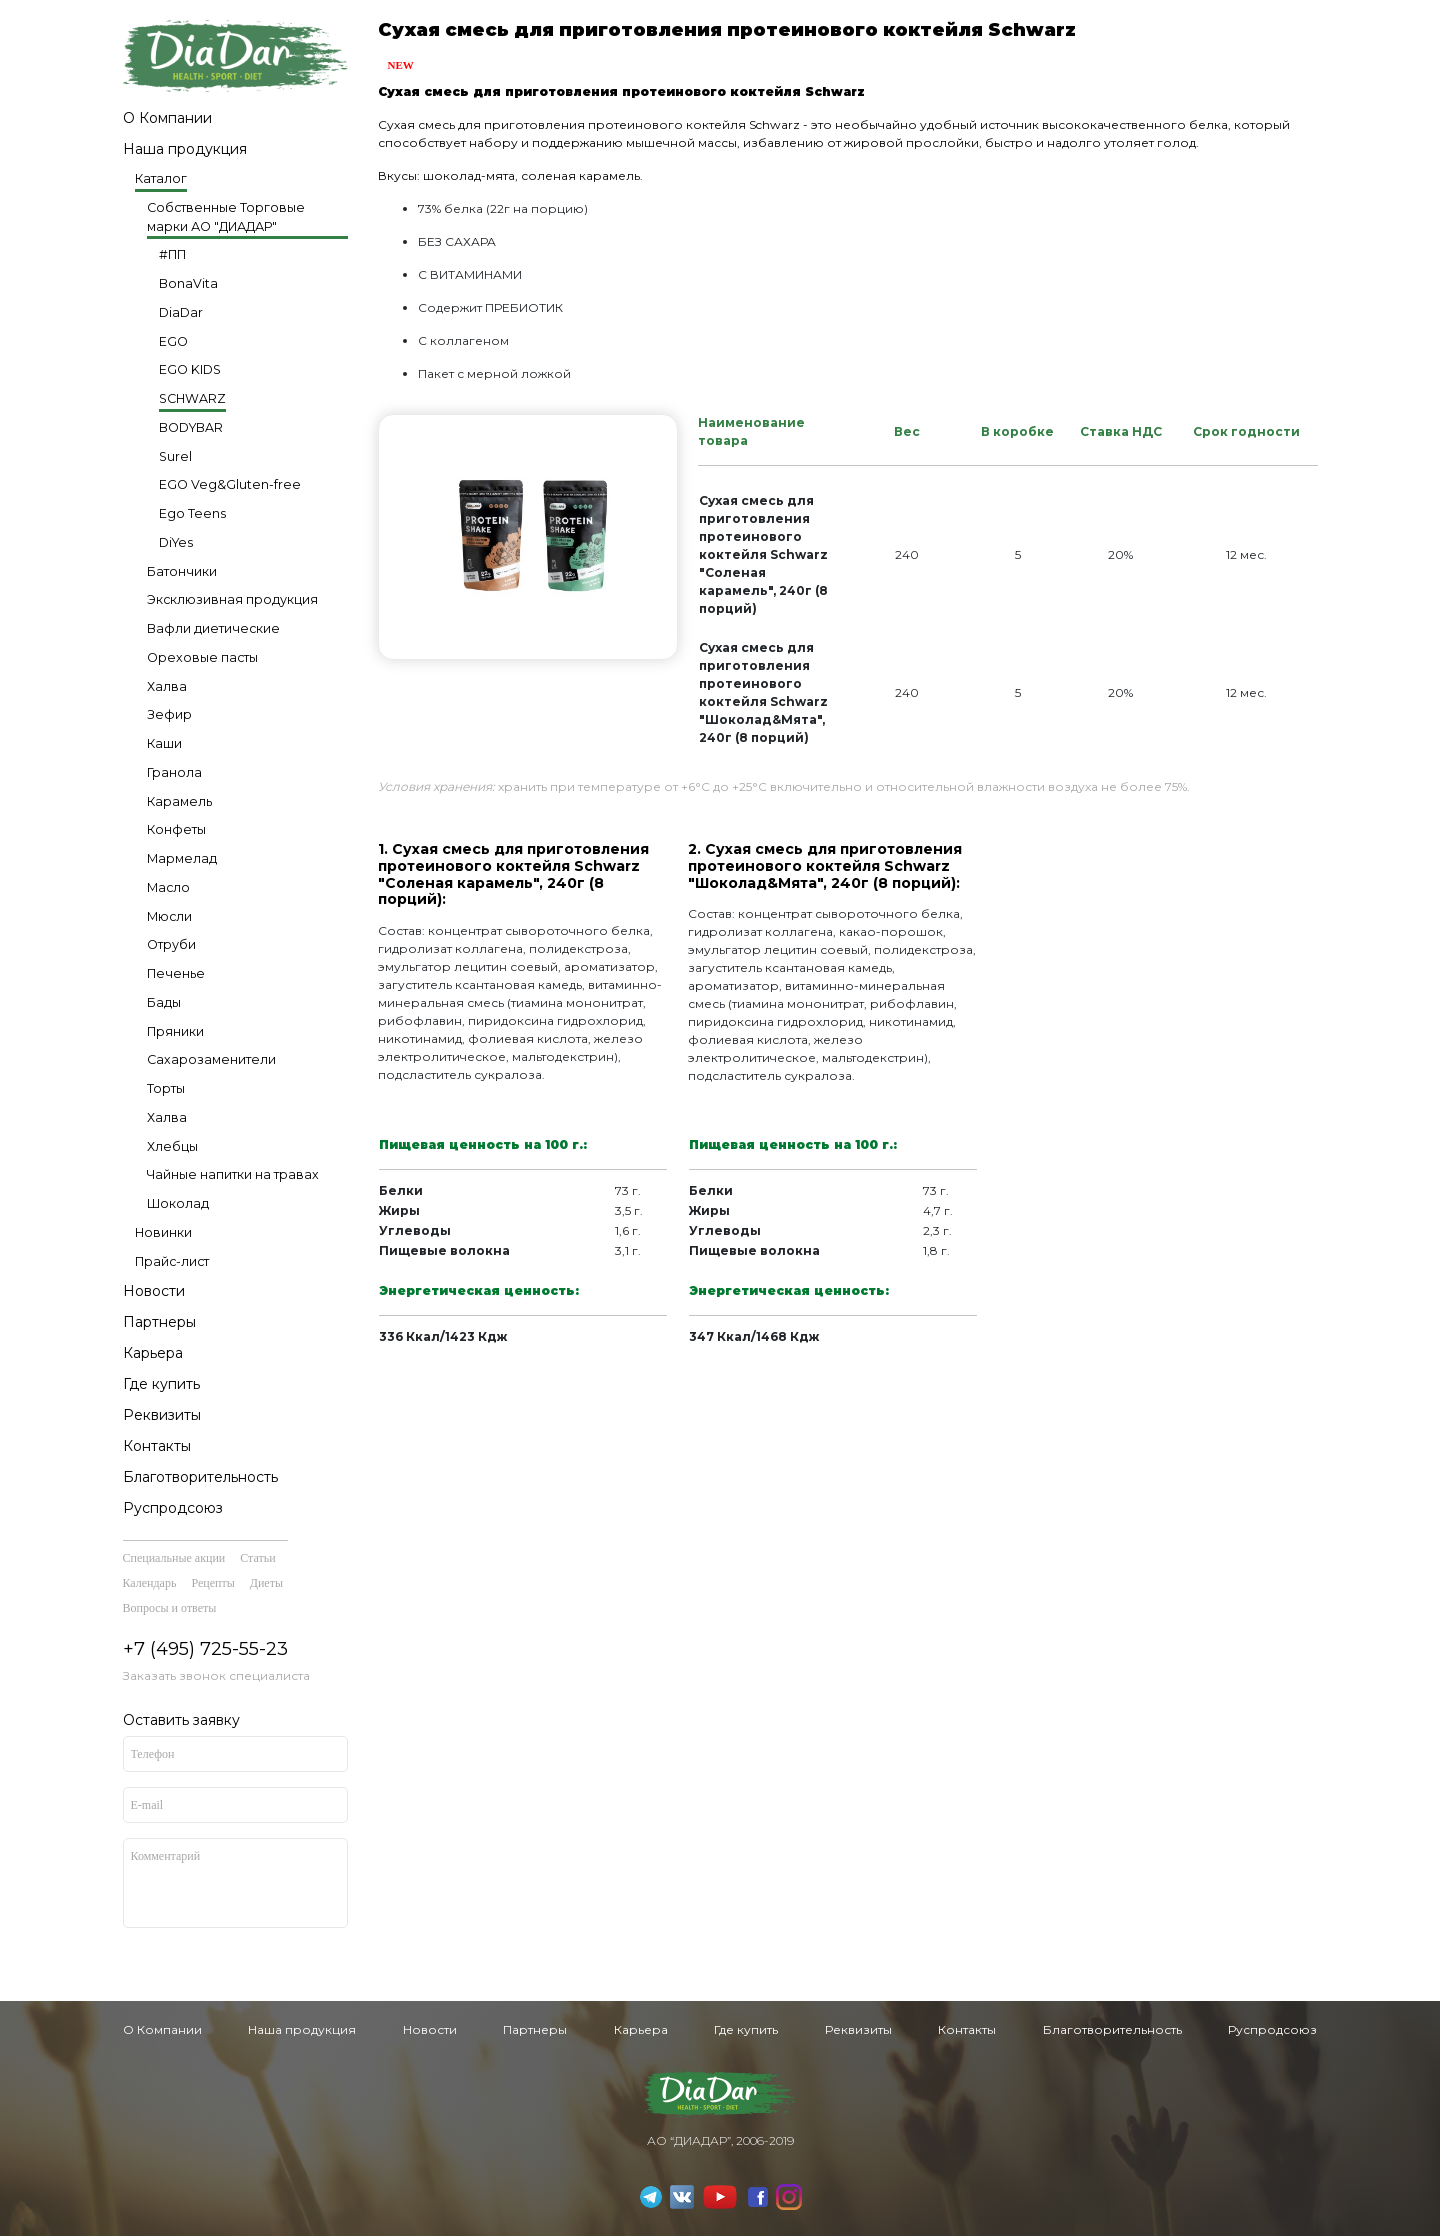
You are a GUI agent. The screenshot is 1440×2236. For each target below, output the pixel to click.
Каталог (161, 178)
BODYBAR (191, 427)
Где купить (161, 1384)
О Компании (167, 118)
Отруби (171, 944)
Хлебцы (172, 1146)
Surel (175, 456)
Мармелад (182, 858)
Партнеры (159, 1322)
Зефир (169, 714)
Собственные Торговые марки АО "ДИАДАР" (226, 217)
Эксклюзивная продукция (232, 599)
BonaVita (188, 283)
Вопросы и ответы (170, 1608)
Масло (168, 887)
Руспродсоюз (173, 1508)
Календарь (150, 1583)
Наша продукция (185, 149)
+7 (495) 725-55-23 (205, 1649)
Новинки (163, 1232)
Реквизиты (162, 1415)
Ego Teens (192, 513)
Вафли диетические (213, 628)
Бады (164, 1002)
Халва (167, 686)
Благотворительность (200, 1477)
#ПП (172, 254)
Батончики (182, 571)
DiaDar (181, 312)
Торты (166, 1088)
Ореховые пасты (202, 657)
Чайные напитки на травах (233, 1174)
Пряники (175, 1031)
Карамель (179, 801)
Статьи (257, 1558)
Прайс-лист (172, 1261)
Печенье (176, 973)
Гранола (174, 772)
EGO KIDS (190, 369)
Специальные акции (174, 1558)
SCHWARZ (192, 398)
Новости (154, 1291)
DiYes (176, 542)
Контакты (157, 1446)
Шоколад (178, 1203)
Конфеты (176, 829)
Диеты (266, 1583)
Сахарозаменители (211, 1059)
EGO (173, 341)
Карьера (153, 1353)
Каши (164, 743)
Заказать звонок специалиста (216, 1675)
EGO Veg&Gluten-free (230, 484)
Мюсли (169, 916)
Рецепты (212, 1583)
